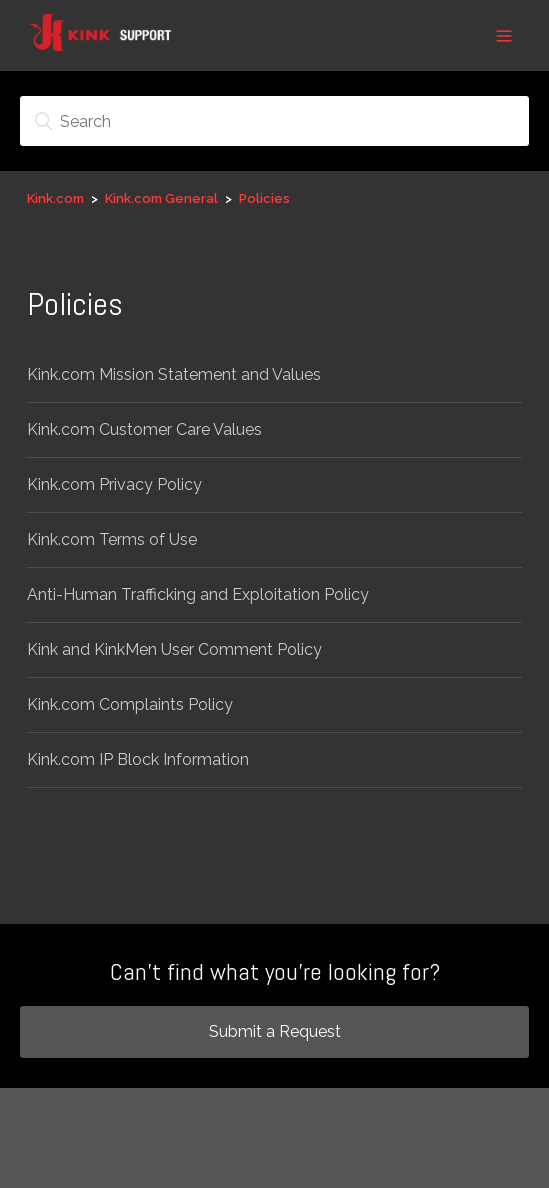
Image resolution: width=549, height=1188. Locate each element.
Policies (264, 198)
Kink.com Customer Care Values (144, 429)
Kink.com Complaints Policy (130, 704)
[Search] (274, 121)
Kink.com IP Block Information (138, 759)
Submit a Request (275, 1031)
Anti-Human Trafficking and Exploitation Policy (198, 594)
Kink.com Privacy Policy (114, 484)
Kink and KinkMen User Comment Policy (174, 649)
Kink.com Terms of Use (112, 539)
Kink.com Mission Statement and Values (174, 374)
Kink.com (55, 198)
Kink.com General (161, 198)
